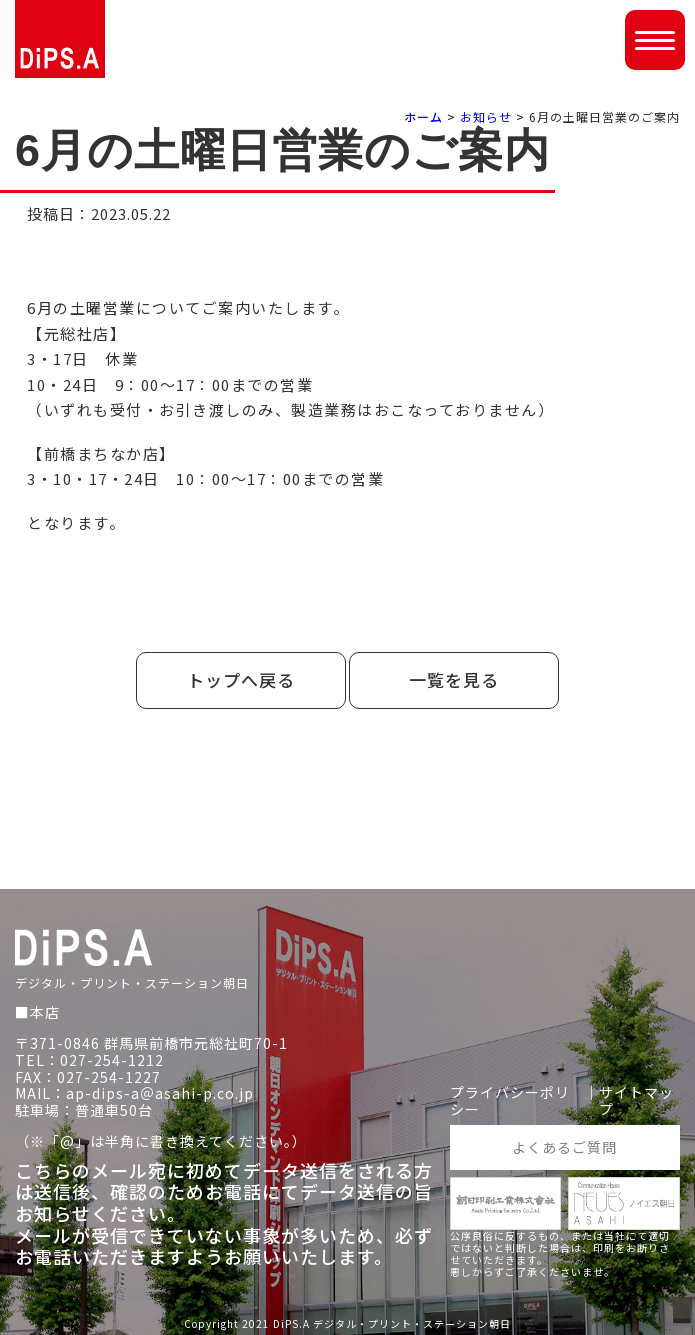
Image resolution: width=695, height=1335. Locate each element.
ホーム (423, 116)
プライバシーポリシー (510, 1101)
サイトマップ (636, 1101)
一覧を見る (454, 679)
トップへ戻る (241, 679)
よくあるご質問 (564, 1147)
